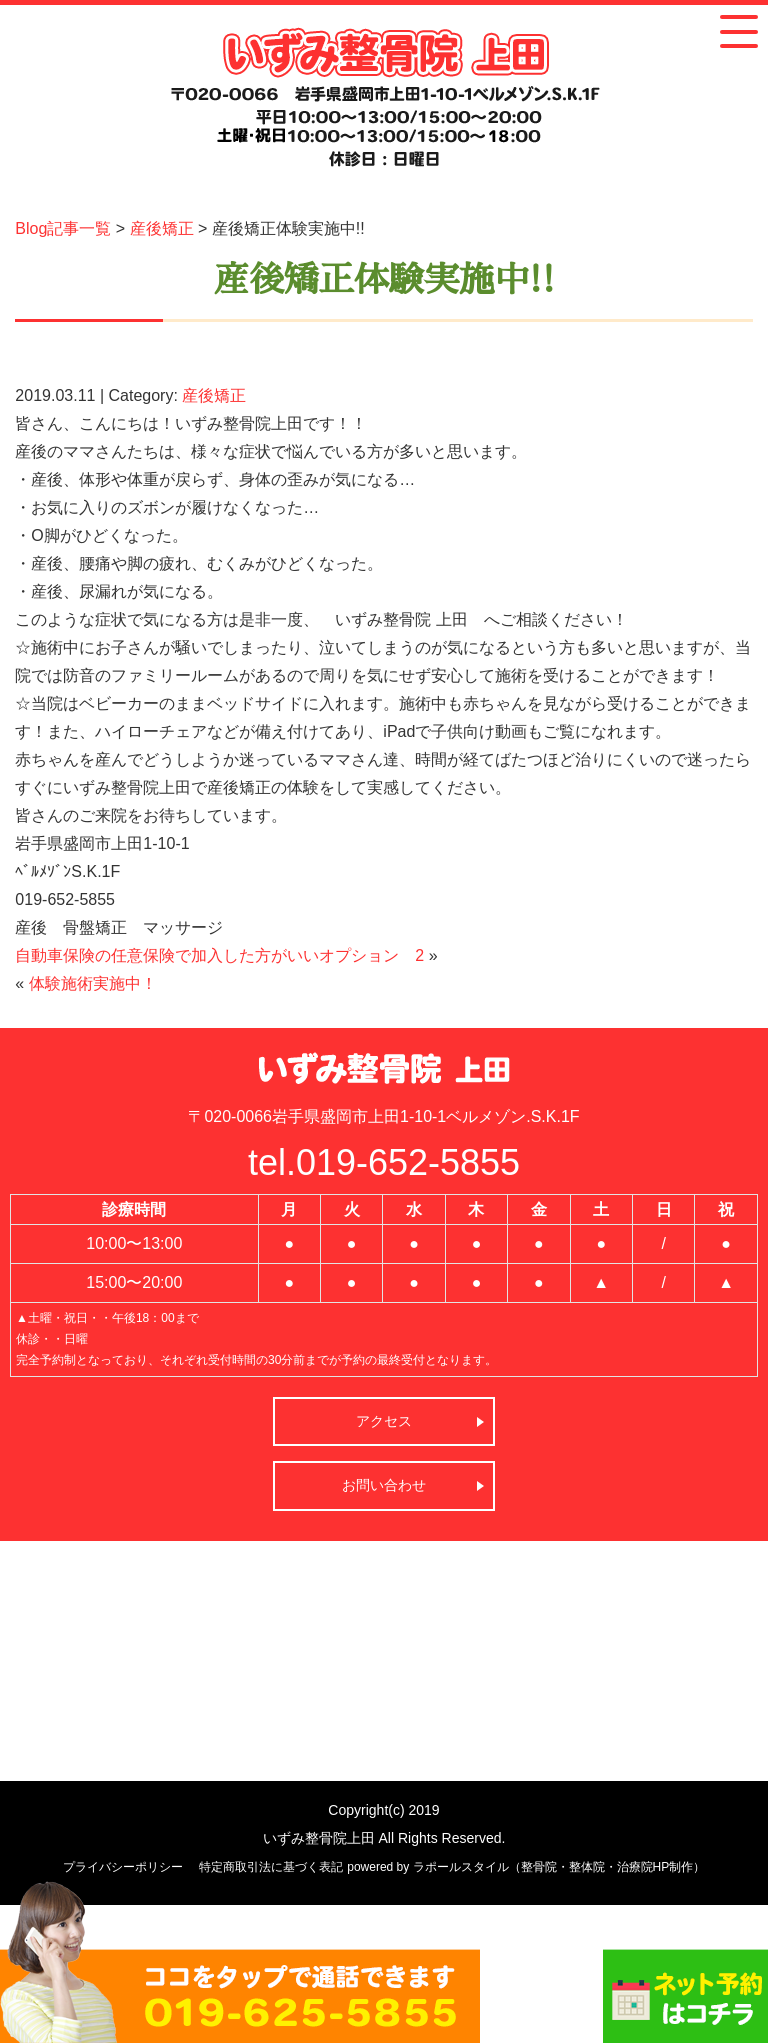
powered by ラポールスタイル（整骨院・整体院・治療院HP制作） (526, 1867)
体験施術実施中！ (93, 983)
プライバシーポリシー (123, 1867)
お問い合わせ (384, 1485)
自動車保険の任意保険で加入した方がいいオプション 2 (219, 955)
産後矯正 (162, 228)
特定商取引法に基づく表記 (271, 1867)
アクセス (384, 1421)
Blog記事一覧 (63, 228)
